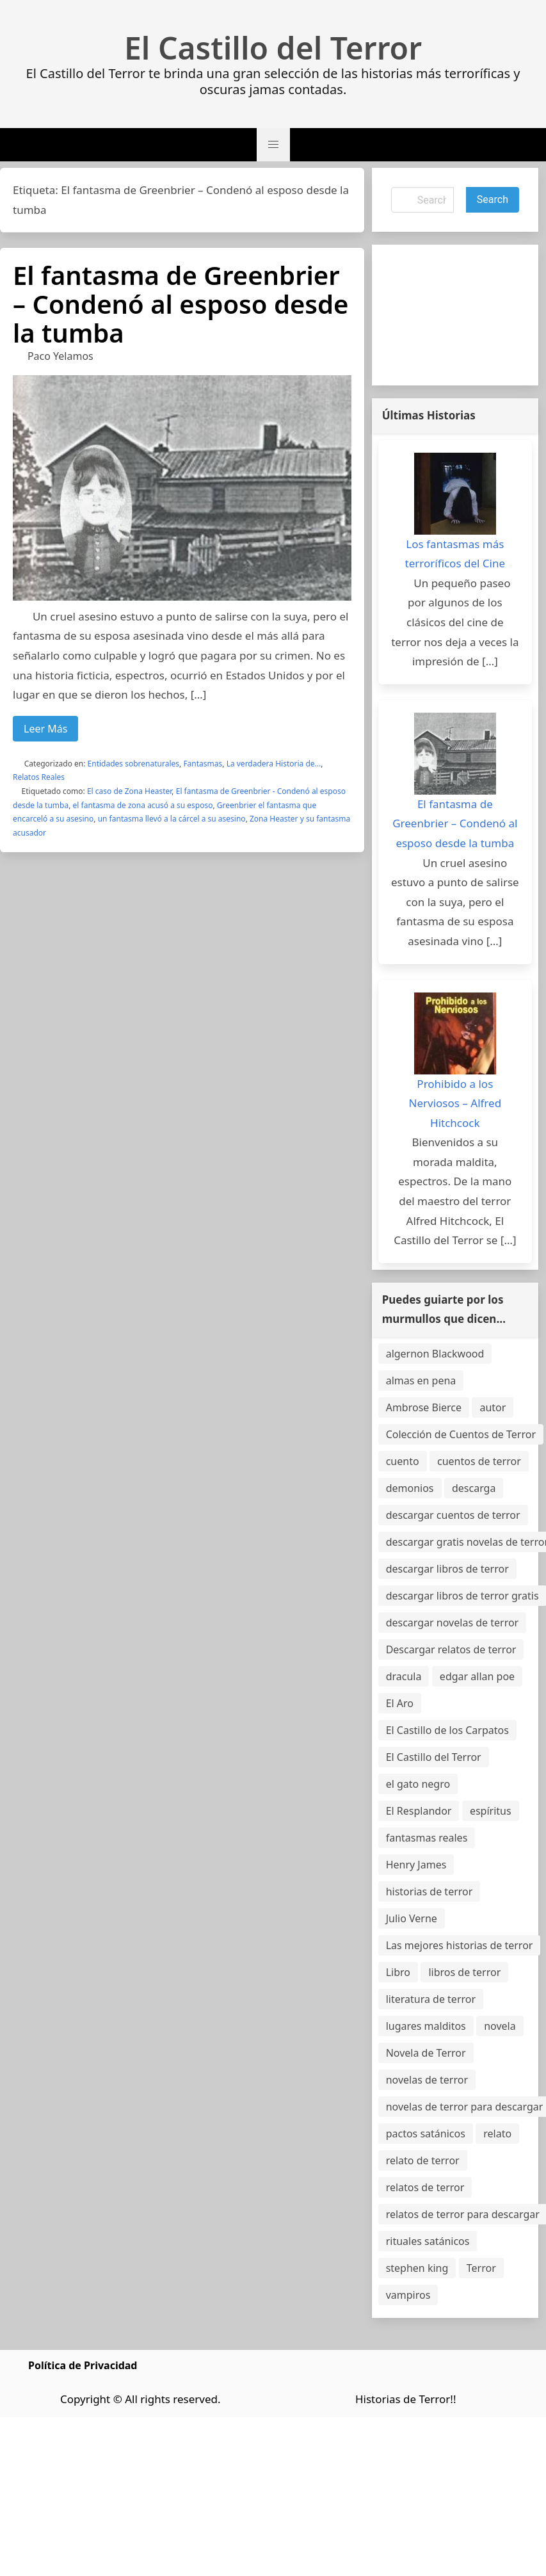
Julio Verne (411, 1918)
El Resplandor (419, 1811)
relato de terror (423, 2160)
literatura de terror (431, 1999)
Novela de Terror (426, 2053)
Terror (481, 2268)
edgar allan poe (477, 1676)
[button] (273, 144)
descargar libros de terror (447, 1569)
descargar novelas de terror (452, 1623)
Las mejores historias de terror (459, 1945)
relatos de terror (425, 2187)
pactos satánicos (425, 2133)
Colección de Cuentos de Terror (461, 1434)
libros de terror (464, 1972)
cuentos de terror (479, 1461)
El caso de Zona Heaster (129, 791)
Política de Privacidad (82, 2365)
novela (500, 2026)
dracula (404, 1676)
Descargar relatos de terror (451, 1649)
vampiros (408, 2295)
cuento (402, 1461)
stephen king (417, 2268)
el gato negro (418, 1784)
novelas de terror (427, 2080)
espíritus (490, 1811)
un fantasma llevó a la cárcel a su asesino (172, 818)
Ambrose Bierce (424, 1407)
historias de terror (429, 1891)
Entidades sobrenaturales (133, 763)
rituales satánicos (428, 2241)
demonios (410, 1488)
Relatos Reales (39, 777)
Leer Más (45, 729)
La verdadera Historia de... (274, 763)
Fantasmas (202, 763)
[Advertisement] (446, 315)
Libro (398, 1972)
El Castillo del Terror (273, 48)
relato (497, 2133)
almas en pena (421, 1380)
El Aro (400, 1703)
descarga (473, 1488)
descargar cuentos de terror (453, 1515)
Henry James (416, 1865)
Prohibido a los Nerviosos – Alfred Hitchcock (455, 1103)
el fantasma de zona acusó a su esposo (143, 805)
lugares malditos (426, 2026)
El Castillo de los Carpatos (447, 1730)
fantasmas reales (427, 1838)
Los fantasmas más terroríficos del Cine (455, 554)
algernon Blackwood (435, 1354)
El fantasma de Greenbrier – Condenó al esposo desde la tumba (181, 303)
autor (492, 1407)
